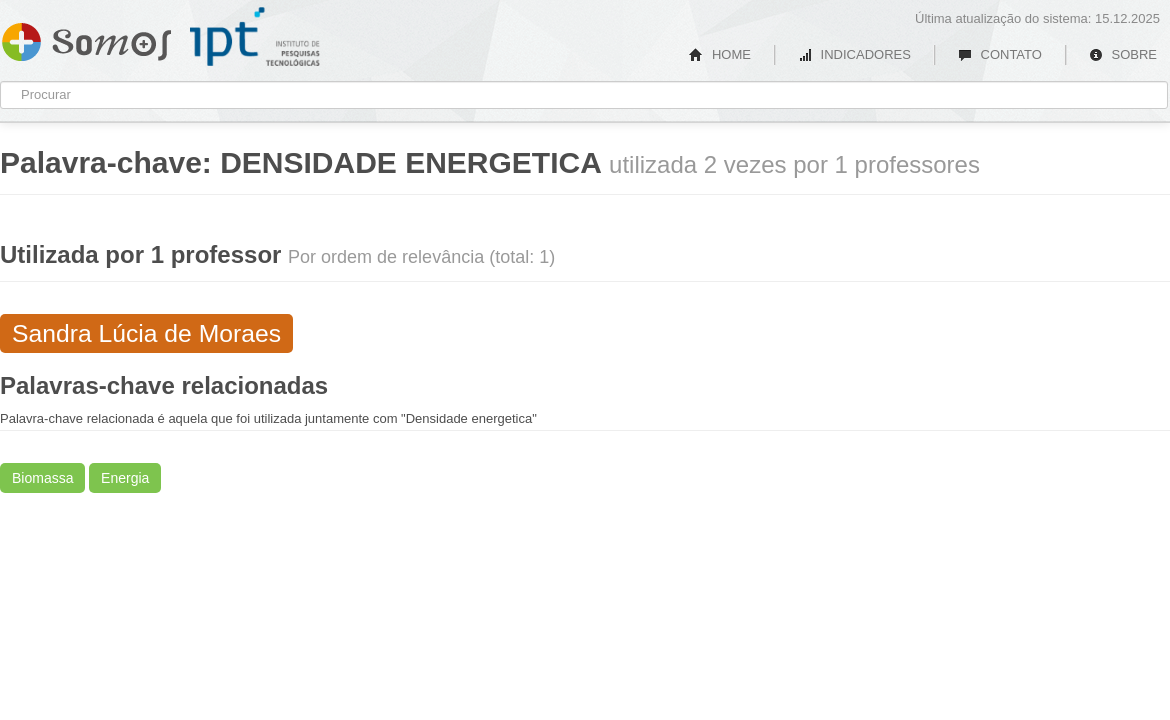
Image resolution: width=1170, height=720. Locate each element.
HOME (720, 54)
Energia (125, 478)
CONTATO (1000, 54)
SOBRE (1123, 54)
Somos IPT (86, 38)
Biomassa (42, 478)
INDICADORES (854, 54)
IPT (255, 37)
